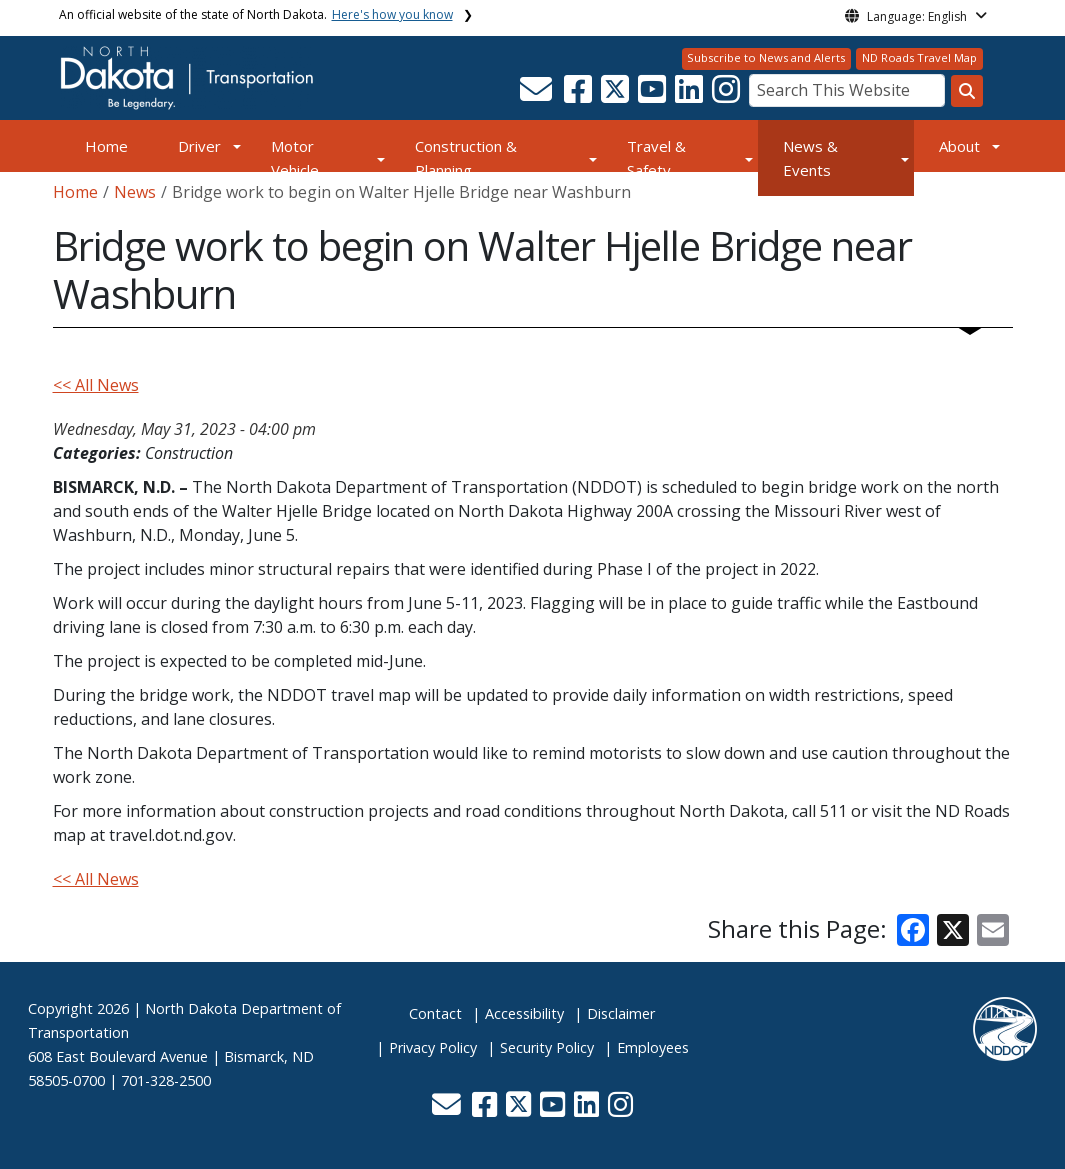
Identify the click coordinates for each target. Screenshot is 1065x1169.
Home (106, 146)
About (959, 146)
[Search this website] (967, 91)
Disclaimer (621, 1013)
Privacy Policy (433, 1047)
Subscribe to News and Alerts (766, 57)
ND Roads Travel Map (919, 57)
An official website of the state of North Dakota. (256, 14)
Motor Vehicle (295, 158)
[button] (538, 95)
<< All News (96, 385)
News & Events (810, 158)
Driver (199, 146)
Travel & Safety (656, 158)
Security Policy (547, 1047)
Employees (653, 1047)
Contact (435, 1013)
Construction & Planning (466, 158)
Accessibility (524, 1013)
